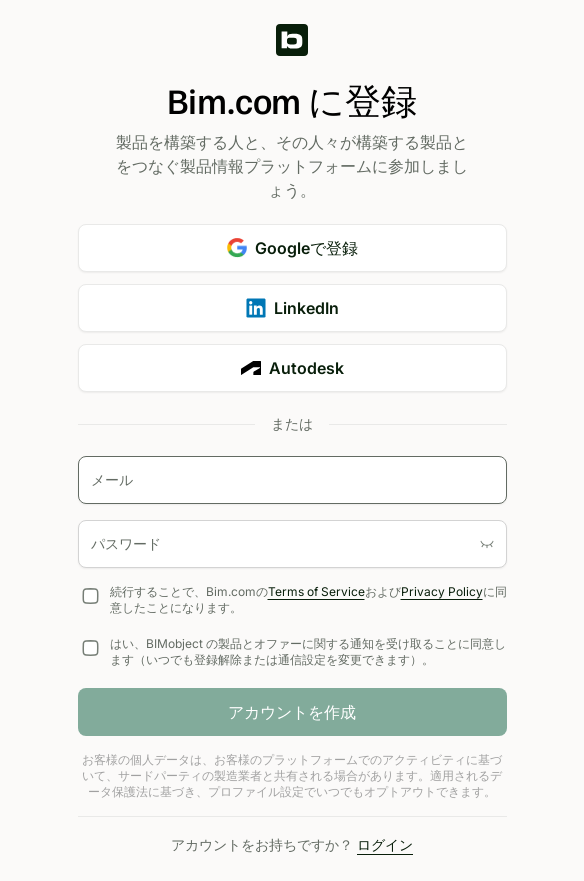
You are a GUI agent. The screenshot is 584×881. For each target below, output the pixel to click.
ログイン (385, 844)
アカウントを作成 (292, 712)
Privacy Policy (442, 591)
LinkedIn (292, 308)
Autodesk (292, 368)
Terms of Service (316, 591)
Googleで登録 (292, 248)
